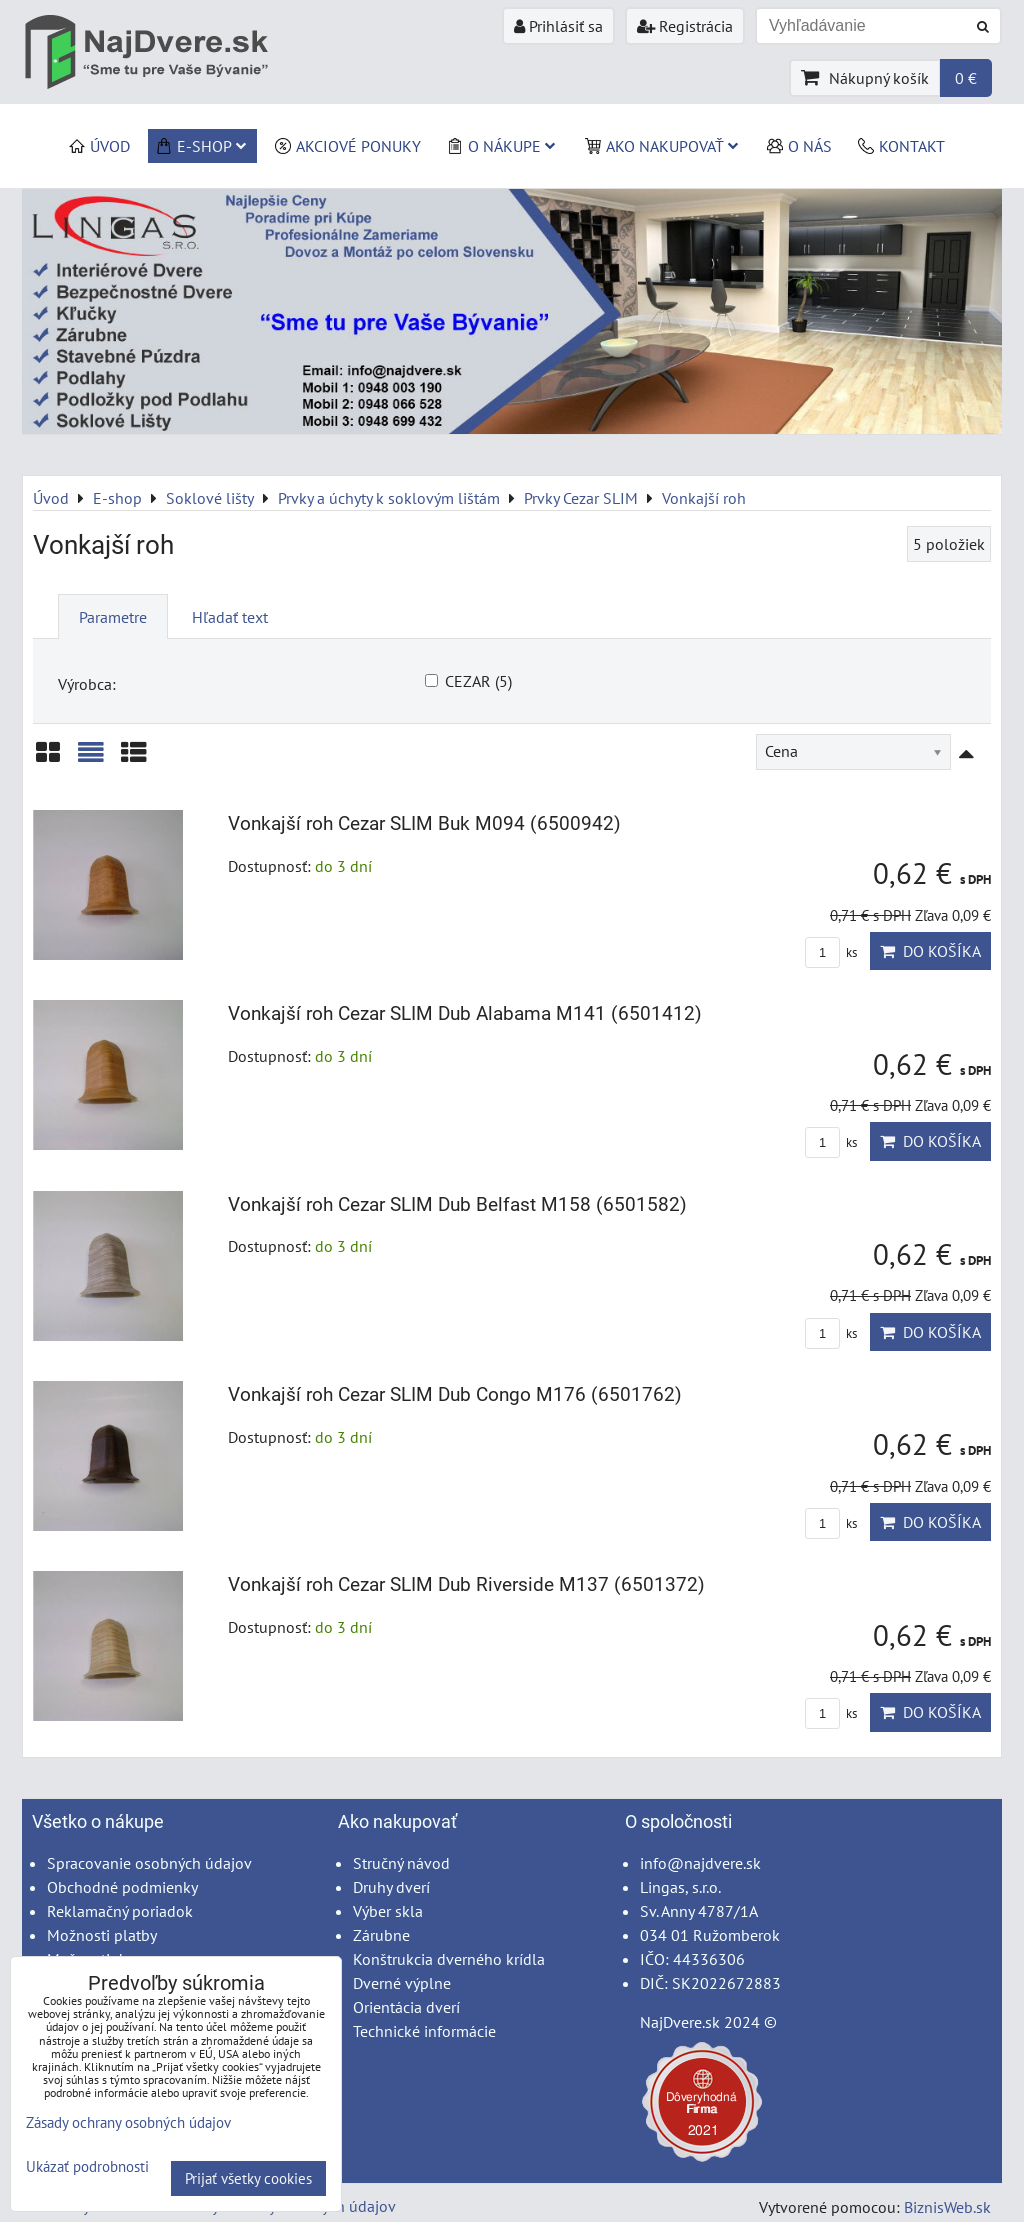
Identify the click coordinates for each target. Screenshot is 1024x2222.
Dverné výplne (402, 1983)
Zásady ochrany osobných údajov (128, 2122)
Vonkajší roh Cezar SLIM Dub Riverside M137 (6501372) (466, 1584)
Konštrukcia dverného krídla (449, 1959)
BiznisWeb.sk (947, 2207)
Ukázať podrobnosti (87, 2167)
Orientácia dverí (406, 2007)
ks (831, 952)
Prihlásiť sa (558, 26)
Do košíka (930, 951)
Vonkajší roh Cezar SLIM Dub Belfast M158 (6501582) (457, 1204)
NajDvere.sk (680, 2022)
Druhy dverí (391, 1887)
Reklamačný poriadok (120, 1911)
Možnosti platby (102, 1935)
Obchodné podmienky (122, 1887)
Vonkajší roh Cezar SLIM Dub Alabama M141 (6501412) (465, 1013)
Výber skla (388, 1911)
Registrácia (685, 26)
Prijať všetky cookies (248, 2178)
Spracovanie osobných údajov (149, 1863)
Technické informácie (424, 2031)
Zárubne (381, 1935)
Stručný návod (401, 1863)
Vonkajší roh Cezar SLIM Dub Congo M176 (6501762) (455, 1394)
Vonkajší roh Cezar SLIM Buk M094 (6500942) (424, 823)
